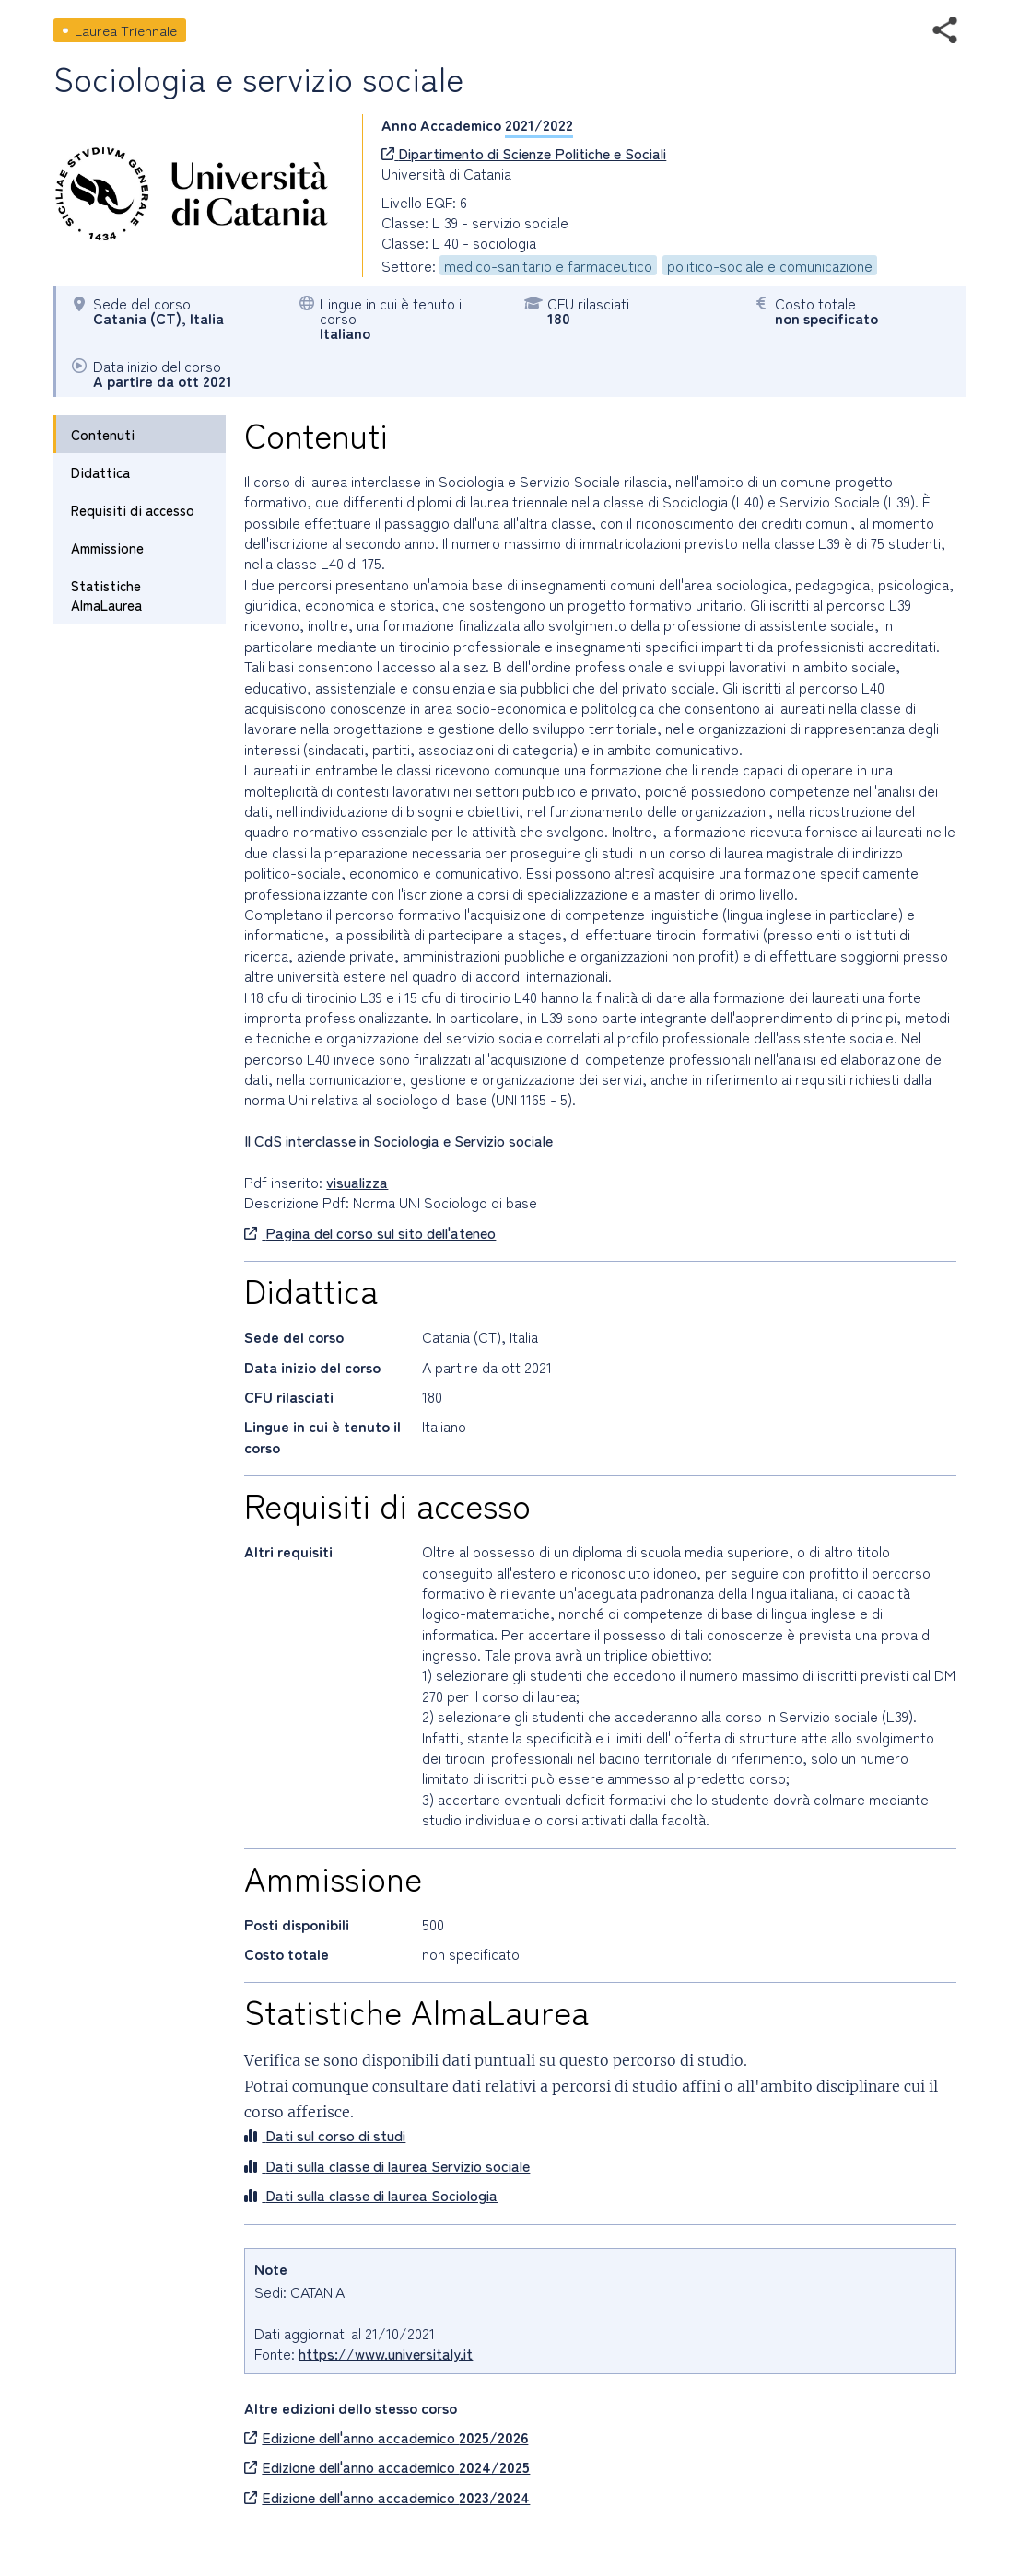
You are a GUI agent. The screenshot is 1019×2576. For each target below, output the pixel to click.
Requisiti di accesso (132, 509)
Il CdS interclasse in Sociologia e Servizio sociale (398, 1140)
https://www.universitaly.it (386, 2353)
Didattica (100, 472)
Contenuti (103, 434)
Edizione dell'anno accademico (386, 2437)
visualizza (357, 1182)
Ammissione (107, 547)
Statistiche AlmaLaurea (106, 595)
